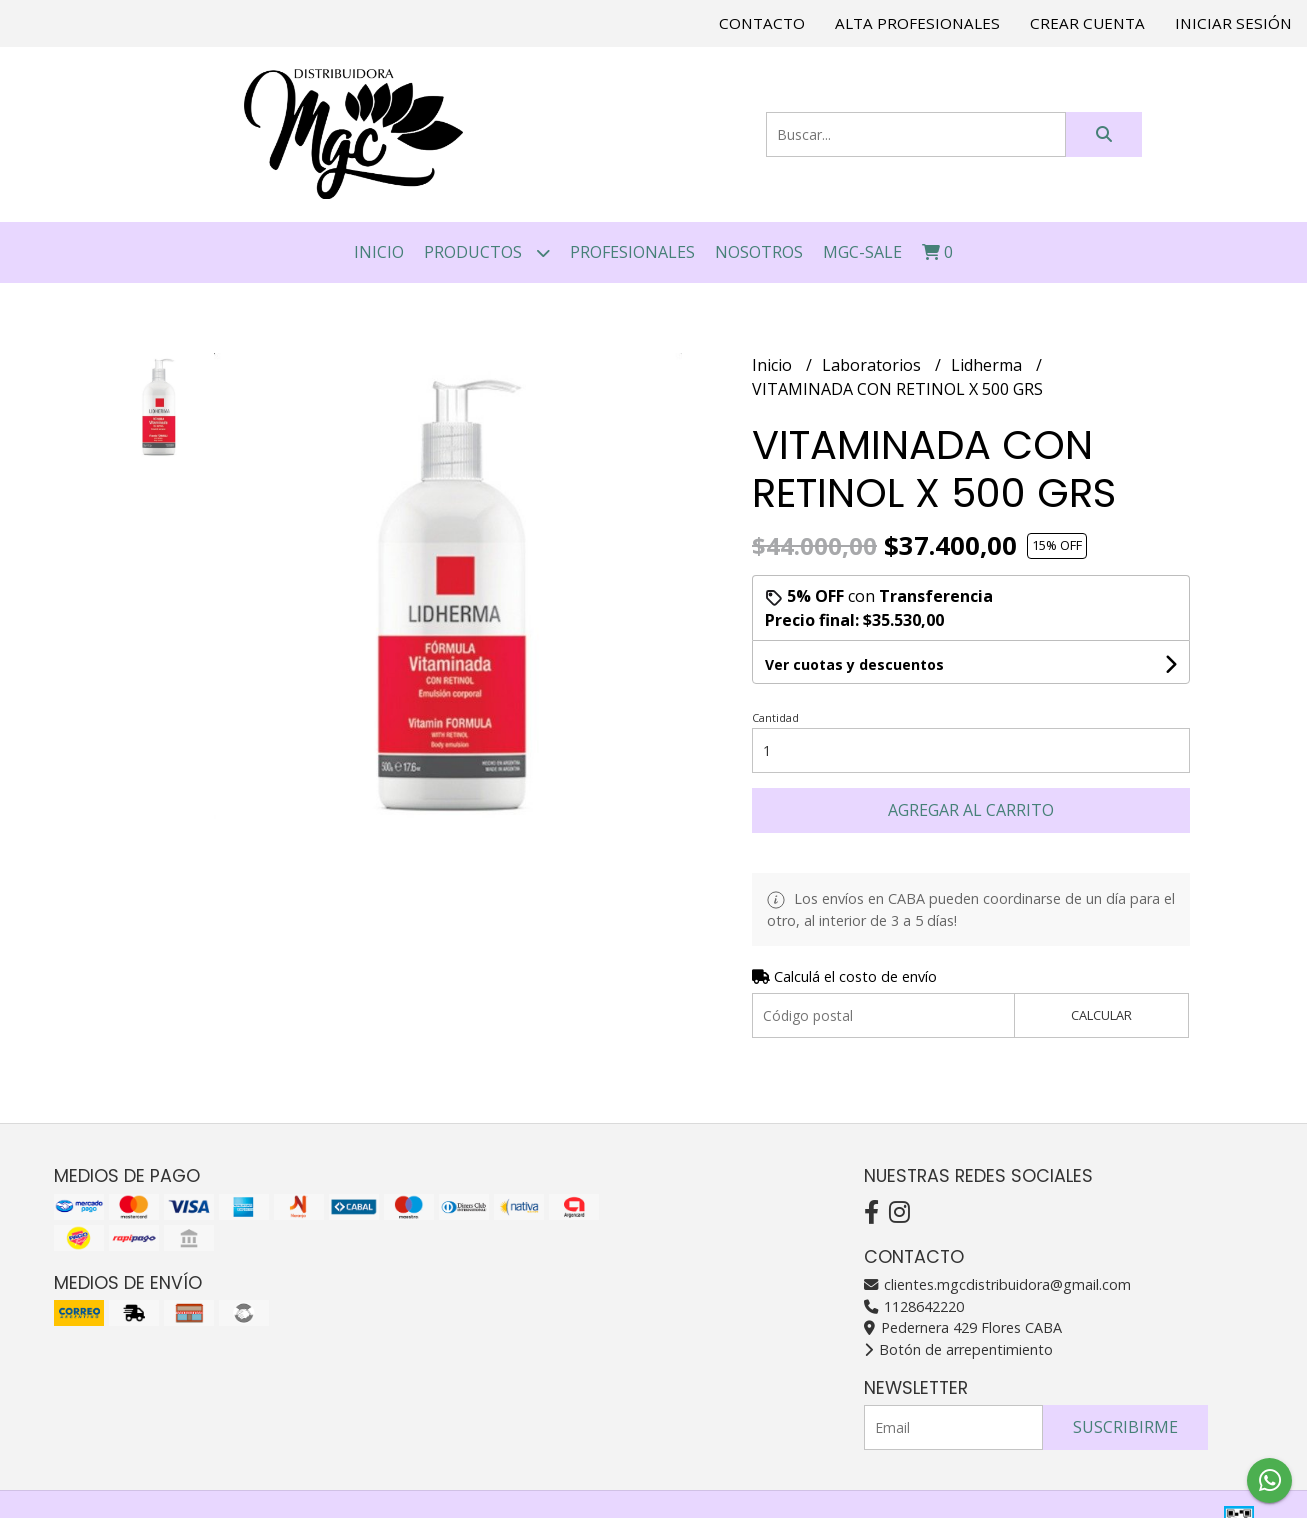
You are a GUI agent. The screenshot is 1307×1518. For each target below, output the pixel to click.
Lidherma (988, 365)
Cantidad (775, 717)
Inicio (379, 252)
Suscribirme (1125, 1427)
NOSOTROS (759, 252)
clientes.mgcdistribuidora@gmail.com (997, 1284)
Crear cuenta (1087, 23)
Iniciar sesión (1233, 23)
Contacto (762, 23)
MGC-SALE (862, 252)
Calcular (1101, 1015)
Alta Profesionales (917, 23)
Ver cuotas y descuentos (854, 664)
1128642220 (914, 1306)
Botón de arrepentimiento (958, 1349)
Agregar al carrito (971, 810)
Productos (487, 252)
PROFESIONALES (632, 252)
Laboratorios (873, 365)
